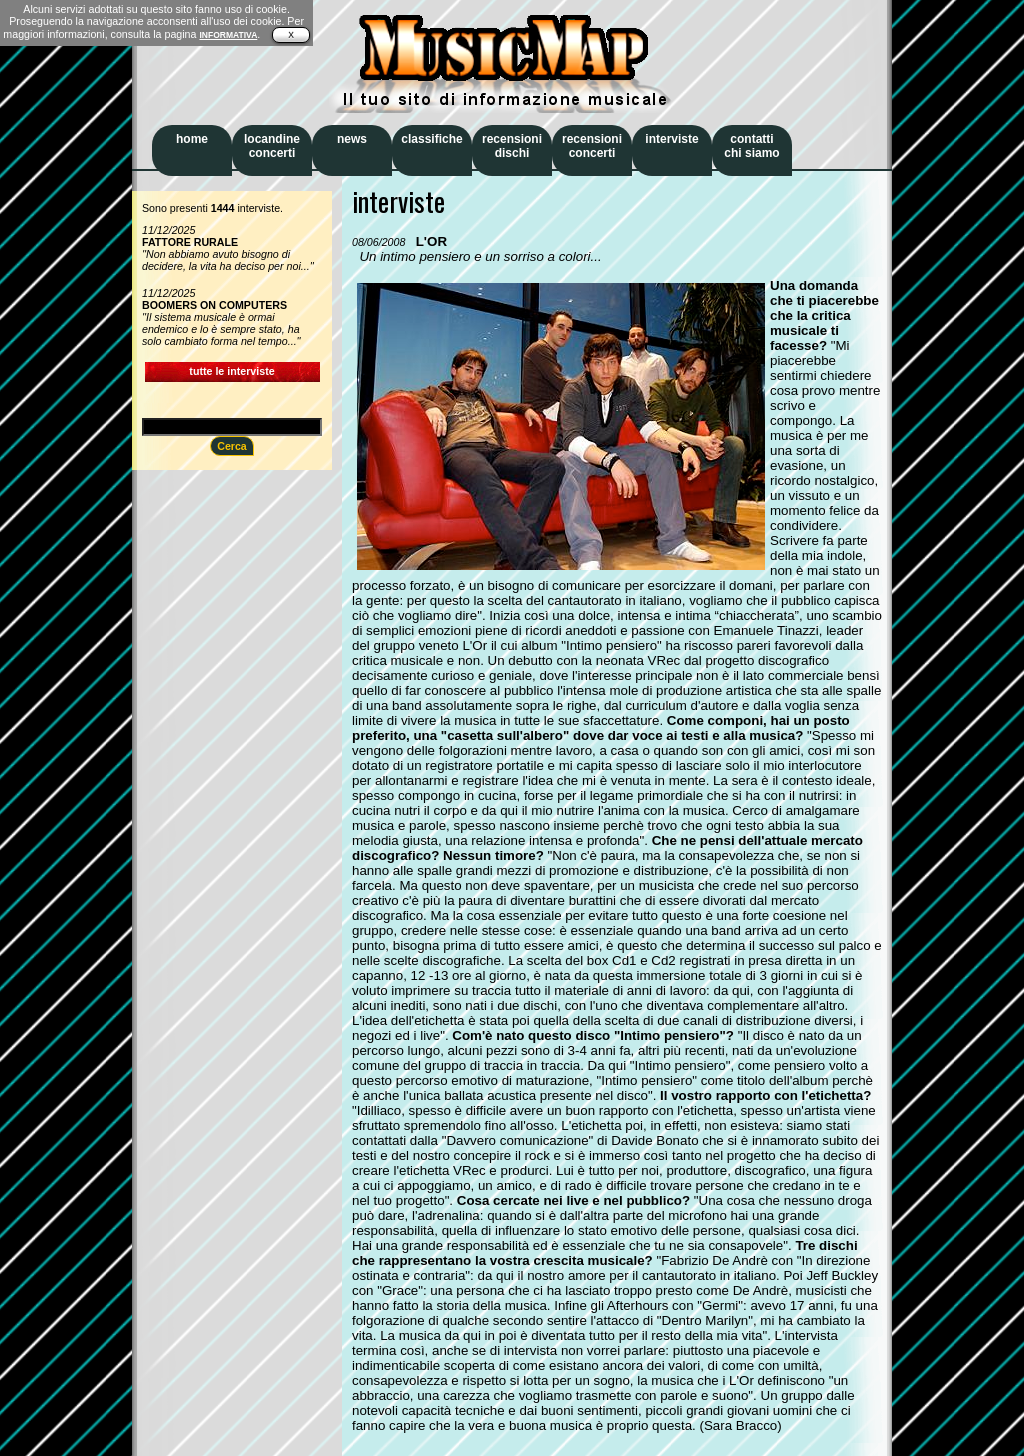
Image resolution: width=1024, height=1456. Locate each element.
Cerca (232, 446)
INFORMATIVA (228, 35)
